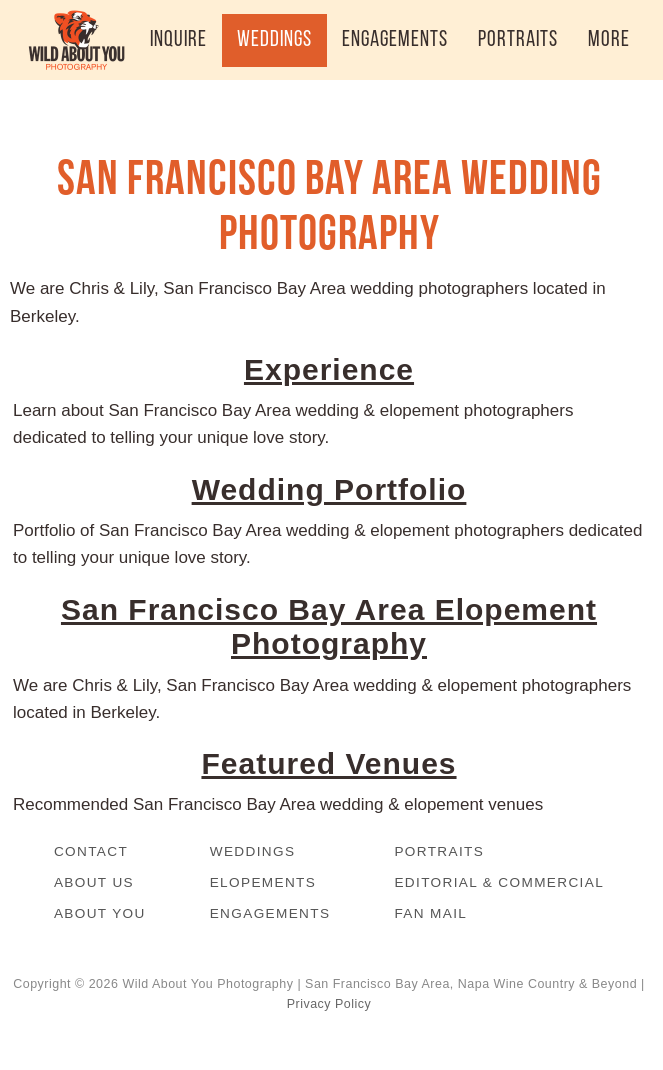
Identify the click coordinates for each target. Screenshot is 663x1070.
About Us (94, 882)
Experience (329, 369)
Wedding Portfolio (329, 489)
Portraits (439, 851)
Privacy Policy (329, 1004)
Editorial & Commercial (499, 882)
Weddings (253, 851)
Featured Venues (328, 763)
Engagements (270, 913)
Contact (91, 851)
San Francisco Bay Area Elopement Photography (329, 627)
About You (100, 913)
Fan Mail (430, 913)
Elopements (263, 882)
